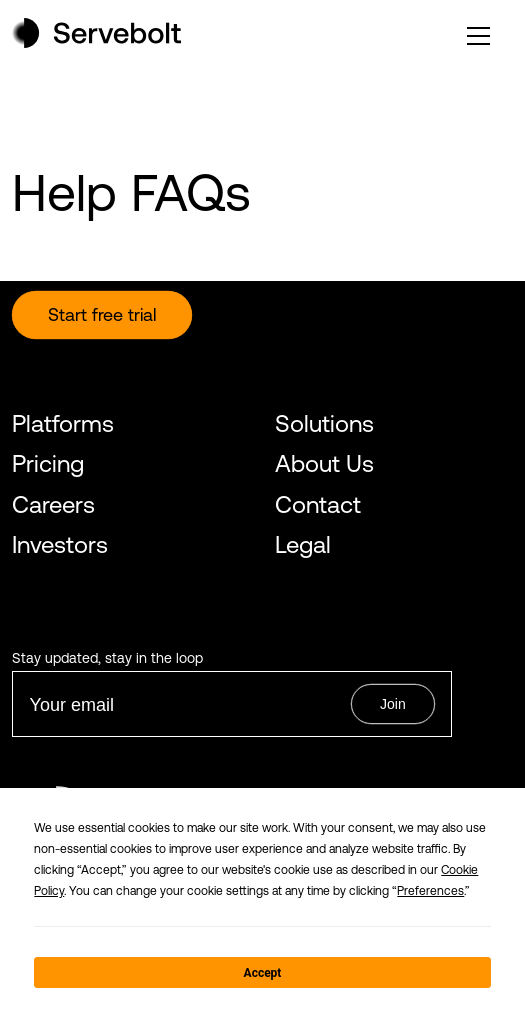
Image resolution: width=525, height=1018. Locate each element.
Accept (263, 973)
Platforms (63, 423)
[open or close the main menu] (478, 36)
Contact (318, 504)
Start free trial (102, 314)
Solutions (324, 423)
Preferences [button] (430, 891)
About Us (324, 463)
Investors (60, 544)
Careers (53, 504)
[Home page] (96, 42)
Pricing (48, 463)
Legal (303, 544)
